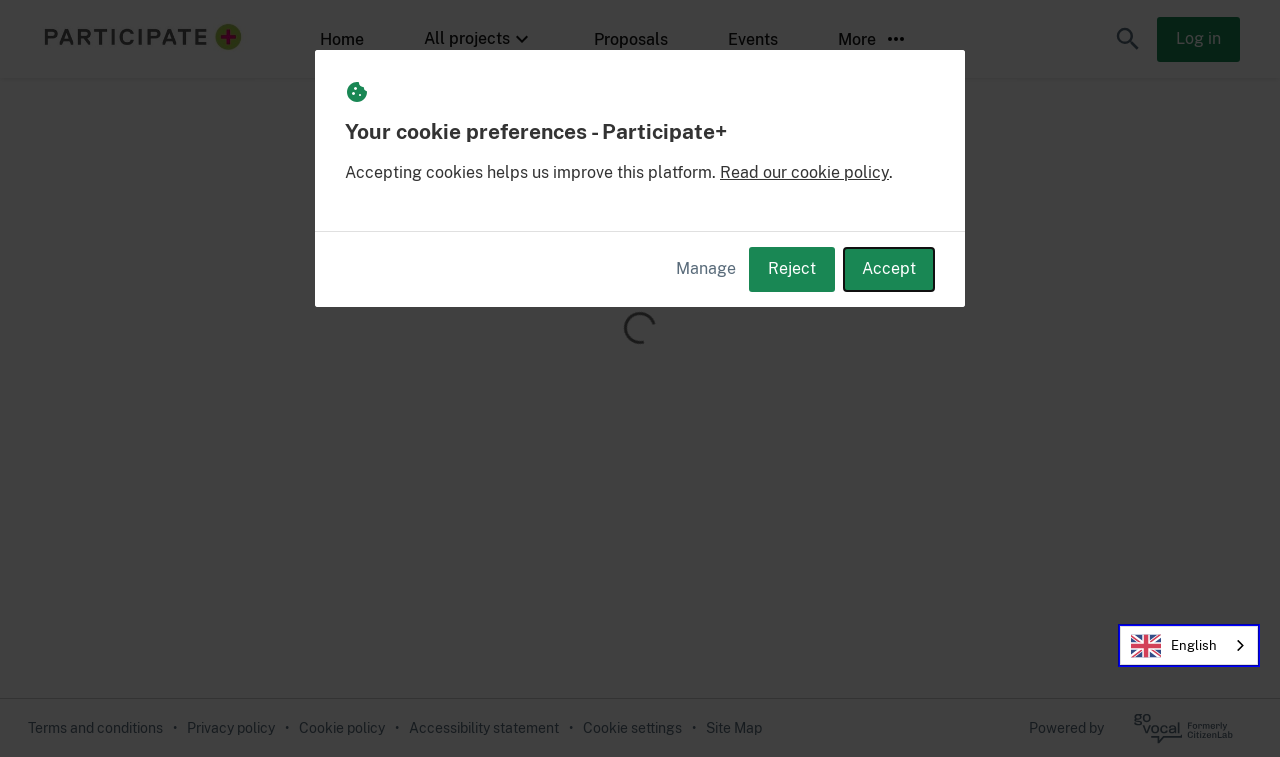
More (873, 39)
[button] (1128, 39)
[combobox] (1189, 645)
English (1174, 646)
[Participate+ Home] (137, 39)
